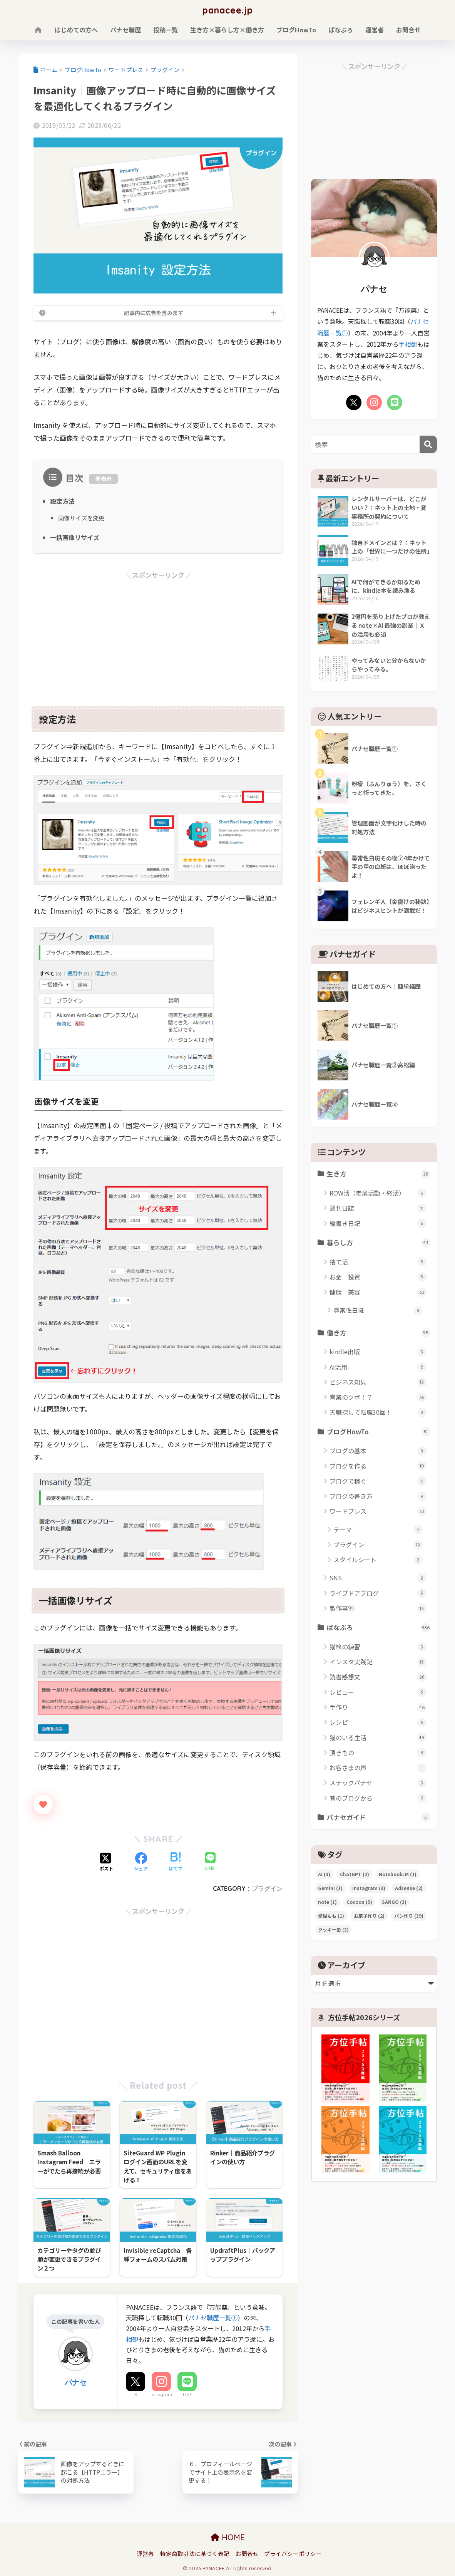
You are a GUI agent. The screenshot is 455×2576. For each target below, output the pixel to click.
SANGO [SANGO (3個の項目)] (394, 1901)
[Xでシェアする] (106, 1862)
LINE (187, 2394)
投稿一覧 (165, 29)
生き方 (378, 1173)
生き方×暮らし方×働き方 (227, 29)
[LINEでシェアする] (210, 1862)
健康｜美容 (378, 1292)
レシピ (378, 1722)
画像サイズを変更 (81, 517)
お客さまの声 (378, 1768)
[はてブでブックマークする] (175, 1862)
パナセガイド (378, 1817)
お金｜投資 (378, 1277)
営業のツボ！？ (378, 1397)
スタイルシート (378, 1560)
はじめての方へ (76, 29)
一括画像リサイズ (74, 537)
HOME (228, 2537)
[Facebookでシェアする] (141, 1862)
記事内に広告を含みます (153, 313)
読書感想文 (378, 1677)
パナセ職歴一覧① (213, 2317)
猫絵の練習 (378, 1647)
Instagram (161, 2394)
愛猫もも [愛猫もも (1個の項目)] (331, 1915)
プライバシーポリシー (293, 2553)
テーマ (378, 1530)
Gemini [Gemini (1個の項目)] (330, 1888)
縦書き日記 (378, 1223)
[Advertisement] (158, 635)
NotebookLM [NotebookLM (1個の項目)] (398, 1874)
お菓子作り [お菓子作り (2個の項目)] (369, 1915)
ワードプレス (378, 1511)
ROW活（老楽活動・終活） (378, 1193)
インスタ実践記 (378, 1662)
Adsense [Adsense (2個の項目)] (409, 1888)
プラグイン (267, 1888)
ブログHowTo (296, 29)
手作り (378, 1707)
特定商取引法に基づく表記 (194, 2553)
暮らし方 (378, 1242)
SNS (378, 1578)
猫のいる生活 (378, 1737)
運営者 (374, 29)
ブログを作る (378, 1466)
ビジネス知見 (378, 1382)
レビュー (378, 1692)
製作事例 (378, 1608)
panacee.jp (227, 10)
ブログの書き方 (378, 1496)
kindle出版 (378, 1352)
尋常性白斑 (378, 1310)
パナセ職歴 (125, 29)
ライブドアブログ (378, 1593)
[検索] (428, 444)
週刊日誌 (378, 1208)
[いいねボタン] (43, 1804)
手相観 (408, 344)
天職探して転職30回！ (378, 1412)
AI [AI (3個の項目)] (324, 1874)
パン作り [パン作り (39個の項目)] (408, 1915)
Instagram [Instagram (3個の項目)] (368, 1888)
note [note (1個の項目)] (327, 1901)
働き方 (378, 1332)
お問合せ (408, 29)
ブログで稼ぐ (378, 1481)
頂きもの (378, 1753)
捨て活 (378, 1262)
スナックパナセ (378, 1783)
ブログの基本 (378, 1451)
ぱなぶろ (340, 29)
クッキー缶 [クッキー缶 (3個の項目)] (333, 1929)
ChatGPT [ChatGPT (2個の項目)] (354, 1874)
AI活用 (378, 1367)
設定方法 (62, 501)
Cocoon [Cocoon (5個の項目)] (359, 1901)
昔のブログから (378, 1798)
